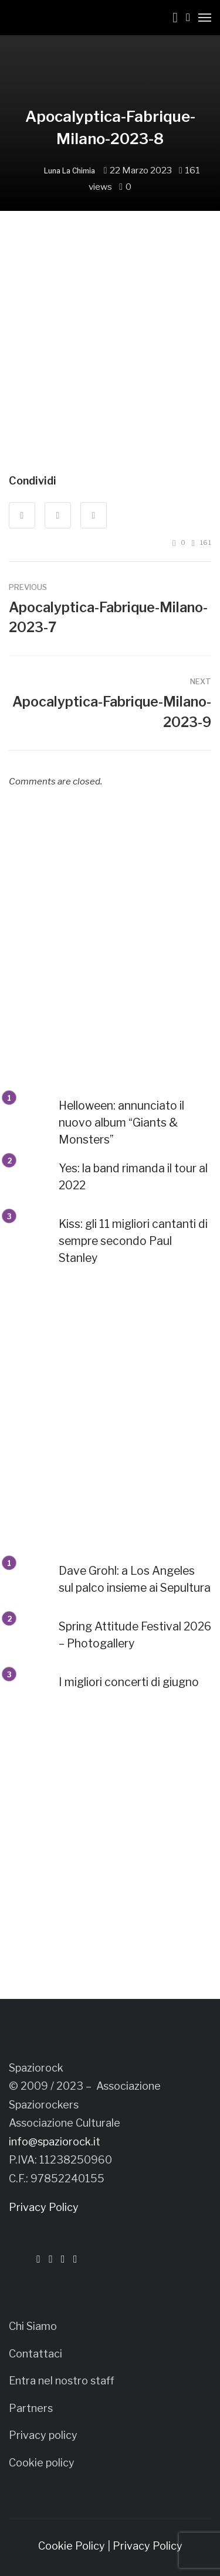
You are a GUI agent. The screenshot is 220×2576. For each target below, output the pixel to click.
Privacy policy (43, 2435)
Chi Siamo (33, 2326)
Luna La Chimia (69, 170)
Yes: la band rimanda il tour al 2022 (133, 1176)
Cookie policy (42, 2462)
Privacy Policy (44, 2207)
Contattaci (35, 2354)
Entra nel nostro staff (61, 2380)
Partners (31, 2408)
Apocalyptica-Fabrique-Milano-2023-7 (108, 617)
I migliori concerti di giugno (129, 1682)
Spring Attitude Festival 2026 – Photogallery (135, 1634)
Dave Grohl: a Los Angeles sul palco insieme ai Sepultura (135, 1579)
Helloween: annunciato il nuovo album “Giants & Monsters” (121, 1122)
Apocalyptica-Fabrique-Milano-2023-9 (111, 712)
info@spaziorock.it (54, 2141)
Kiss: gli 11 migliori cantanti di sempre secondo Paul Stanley (133, 1241)
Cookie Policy (71, 2546)
